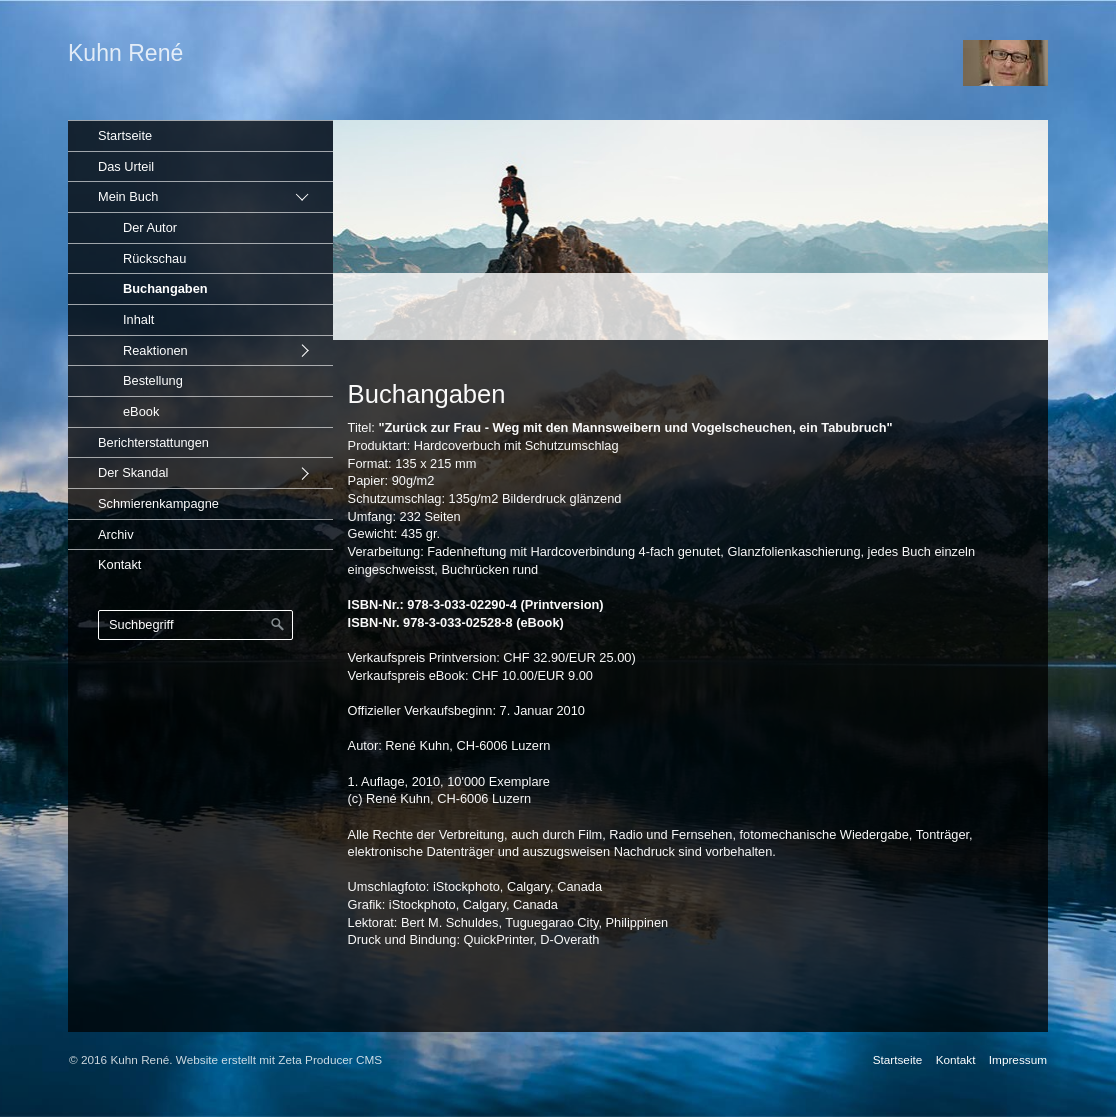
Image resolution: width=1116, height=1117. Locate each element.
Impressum (1018, 1059)
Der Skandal (133, 472)
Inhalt (138, 319)
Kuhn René (125, 53)
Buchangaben (165, 288)
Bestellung (153, 380)
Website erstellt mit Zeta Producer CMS (279, 1059)
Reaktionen (155, 350)
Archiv (116, 534)
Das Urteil (126, 166)
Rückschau (154, 258)
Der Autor (150, 227)
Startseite (125, 135)
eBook (141, 411)
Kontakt (119, 564)
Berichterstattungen (153, 442)
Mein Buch (128, 196)
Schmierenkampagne (158, 503)
